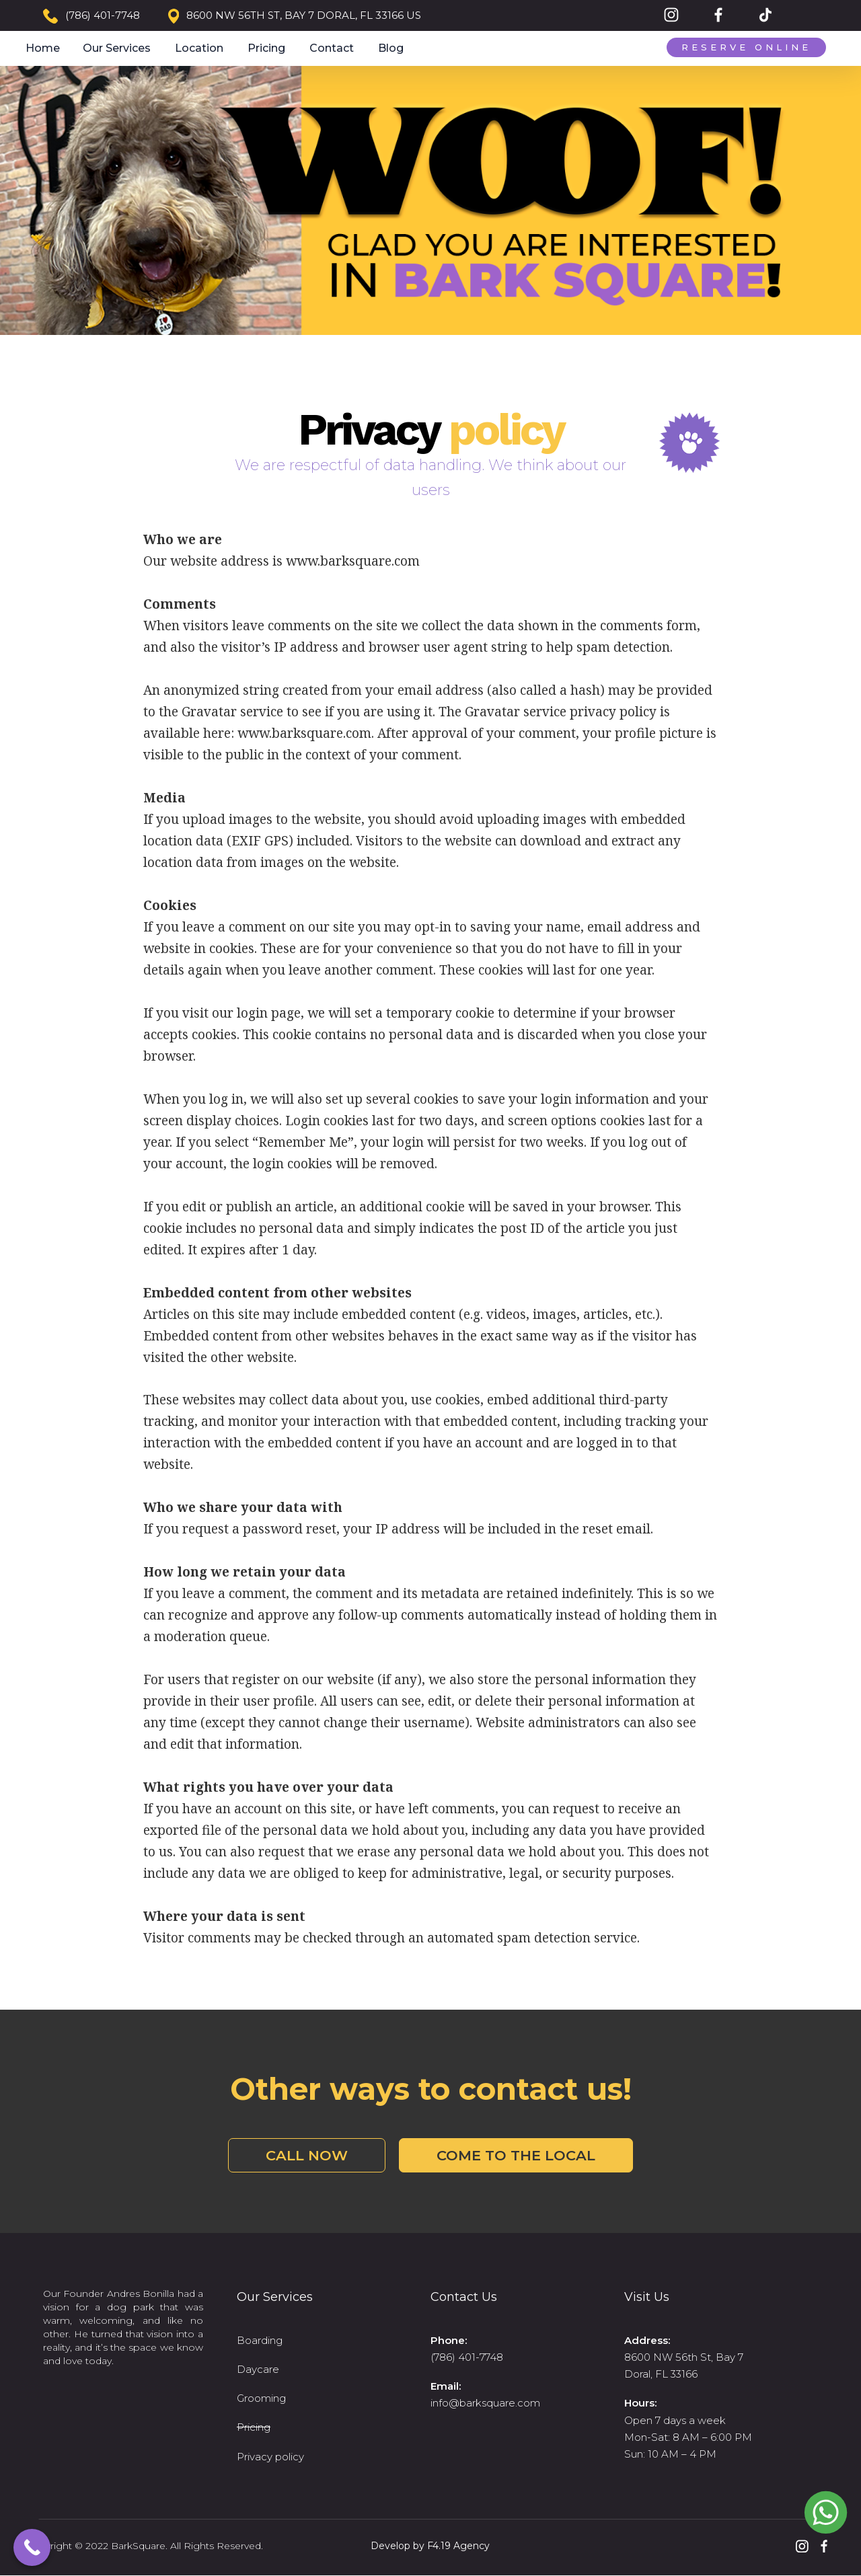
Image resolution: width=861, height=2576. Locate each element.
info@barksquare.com (485, 2402)
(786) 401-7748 (102, 15)
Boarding (260, 2340)
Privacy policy (270, 2456)
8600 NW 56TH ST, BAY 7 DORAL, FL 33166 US (303, 15)
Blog (391, 48)
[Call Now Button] (31, 2547)
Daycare (258, 2369)
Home (43, 48)
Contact (331, 48)
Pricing (266, 48)
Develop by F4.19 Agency (430, 2546)
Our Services (117, 48)
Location (199, 48)
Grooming (261, 2398)
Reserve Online (746, 47)
